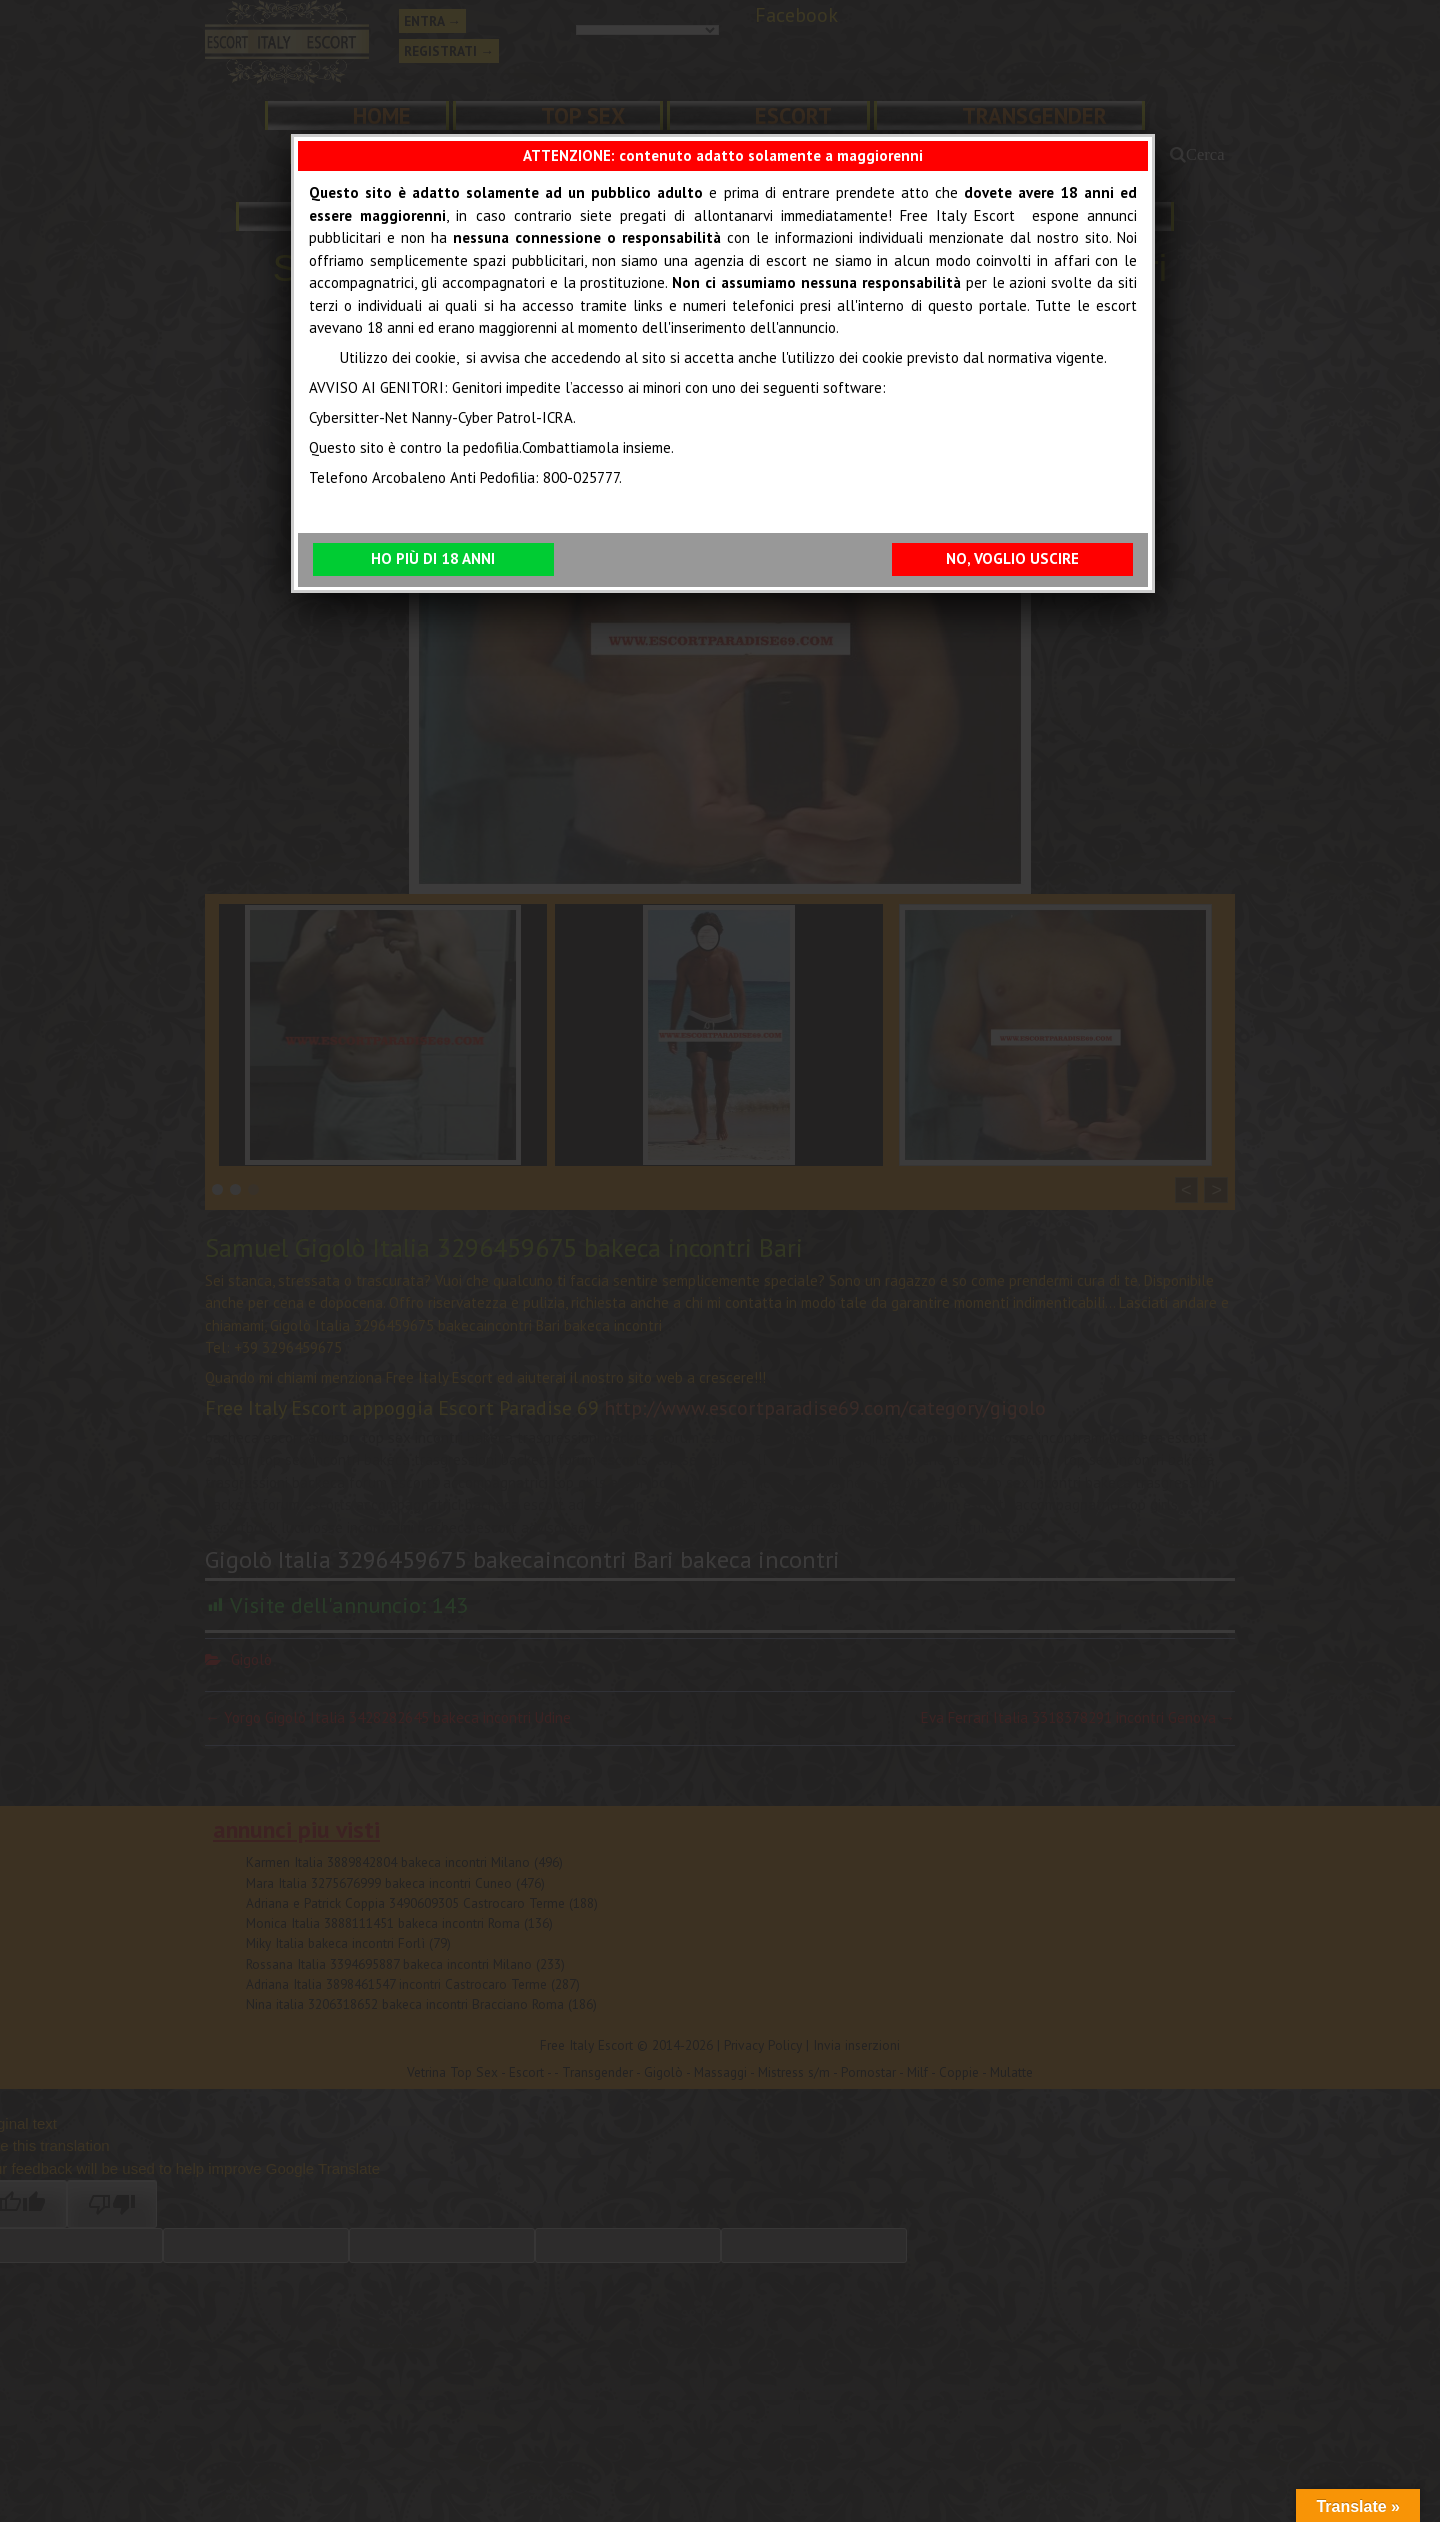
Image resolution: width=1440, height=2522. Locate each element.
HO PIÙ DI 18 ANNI (433, 558)
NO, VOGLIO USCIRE (1012, 558)
